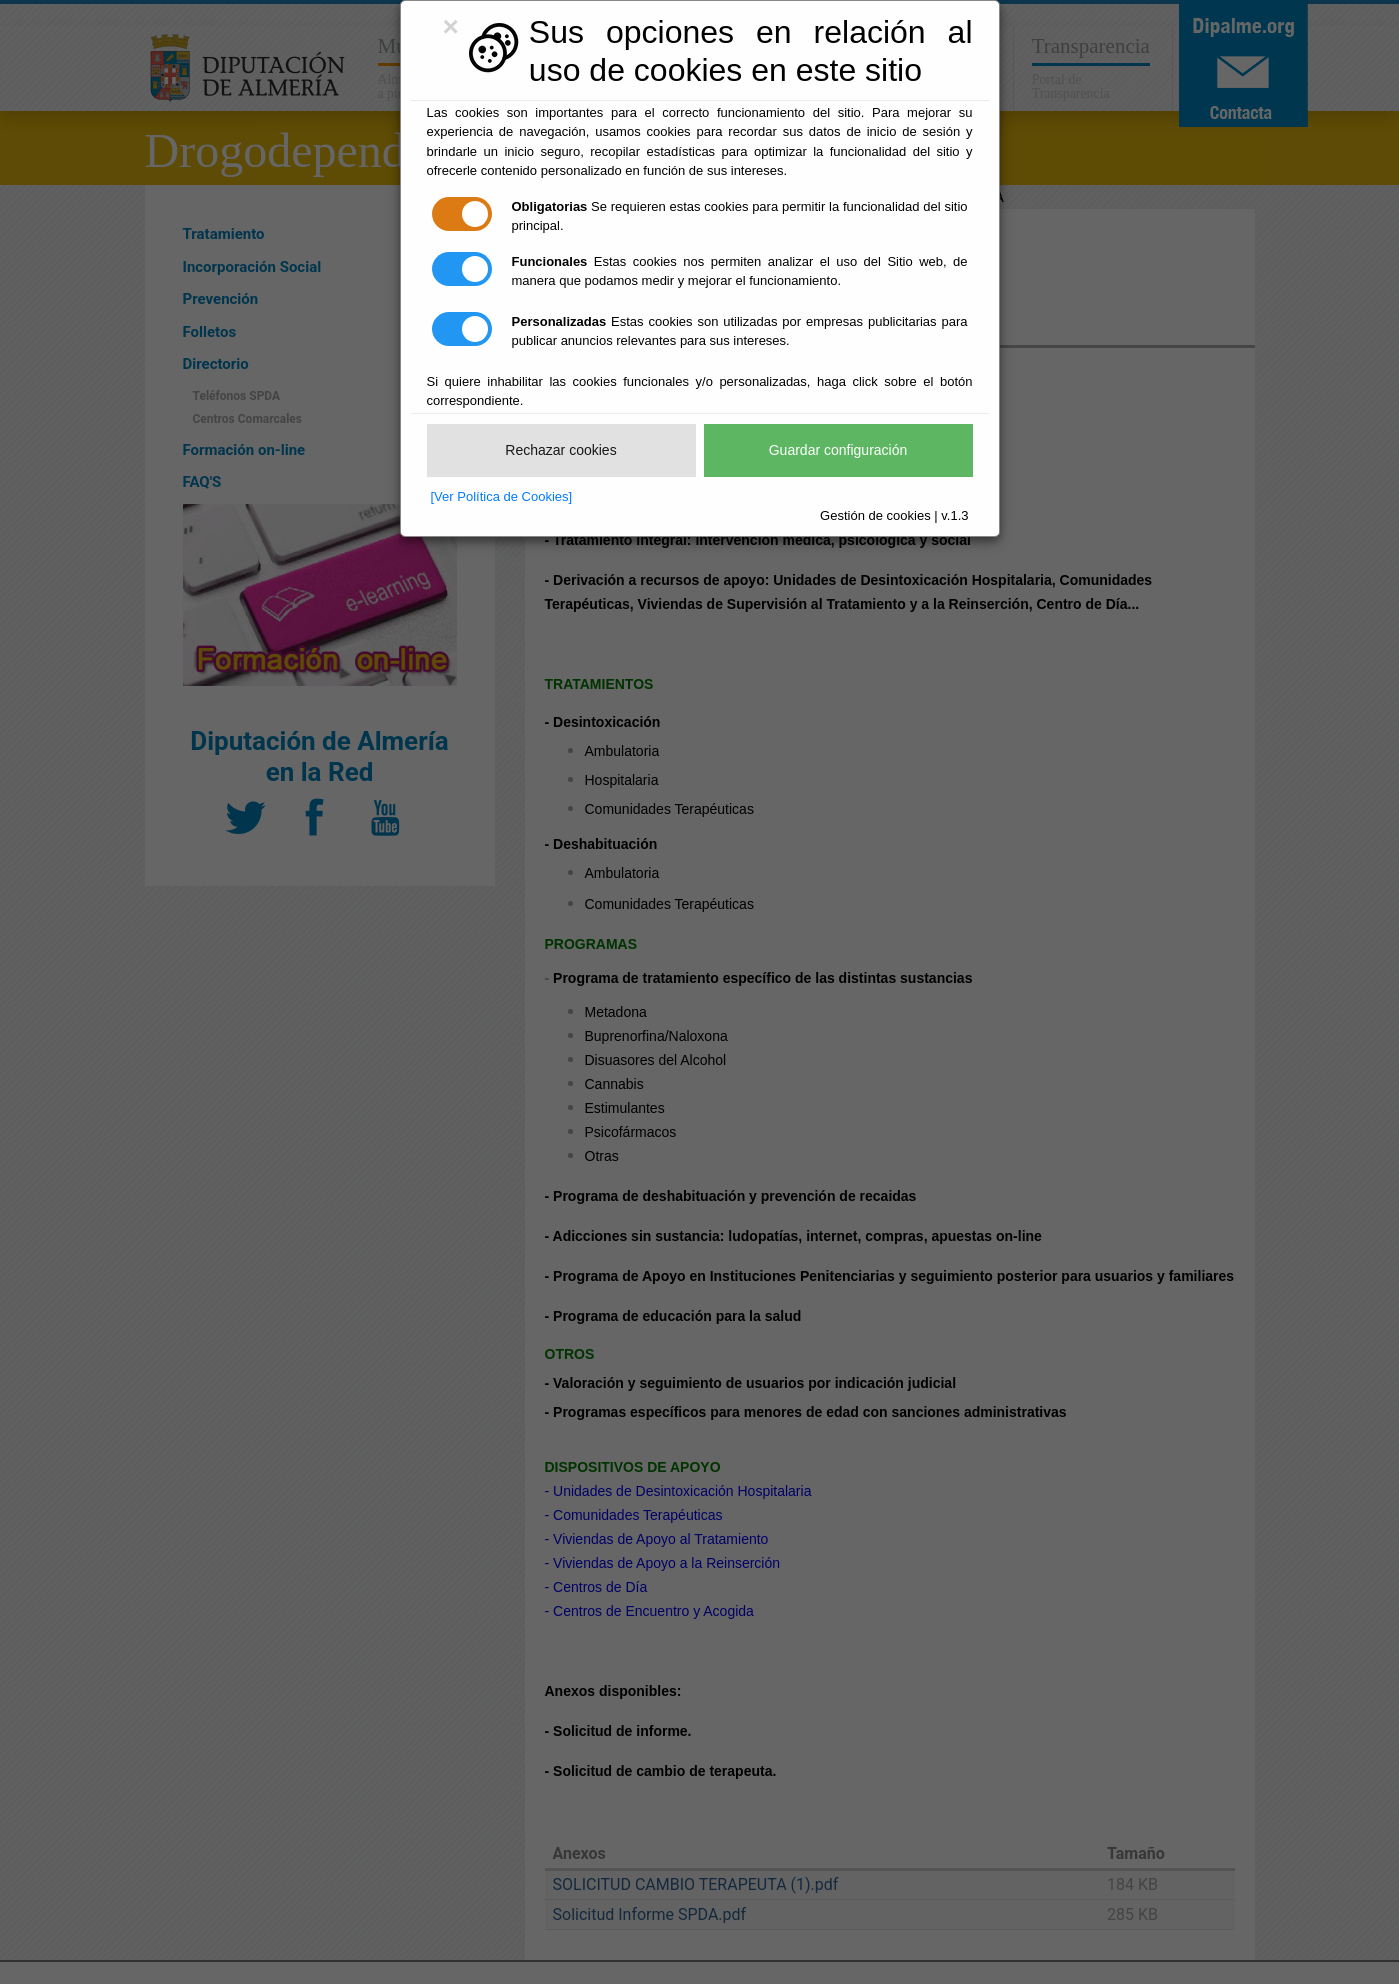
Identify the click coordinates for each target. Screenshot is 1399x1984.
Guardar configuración (838, 450)
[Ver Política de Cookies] (502, 496)
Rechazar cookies (560, 450)
